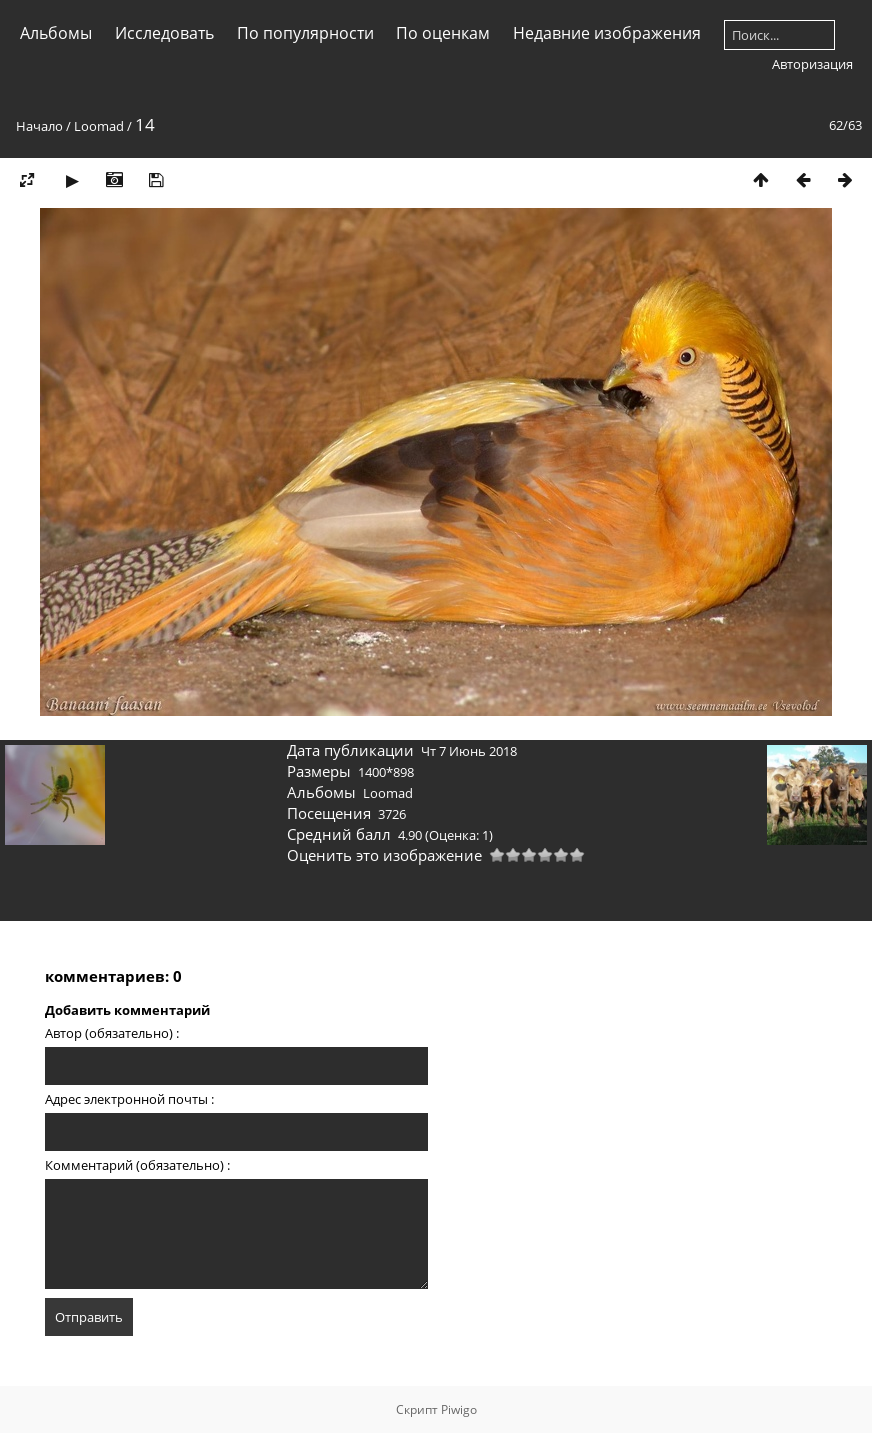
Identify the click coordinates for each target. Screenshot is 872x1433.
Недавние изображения (607, 33)
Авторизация (812, 64)
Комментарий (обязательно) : (137, 1165)
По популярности (305, 33)
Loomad (99, 126)
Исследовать (164, 33)
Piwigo (459, 1409)
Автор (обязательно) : (112, 1033)
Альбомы (56, 33)
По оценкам (443, 33)
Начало (39, 126)
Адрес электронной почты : (129, 1099)
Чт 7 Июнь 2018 (469, 751)
